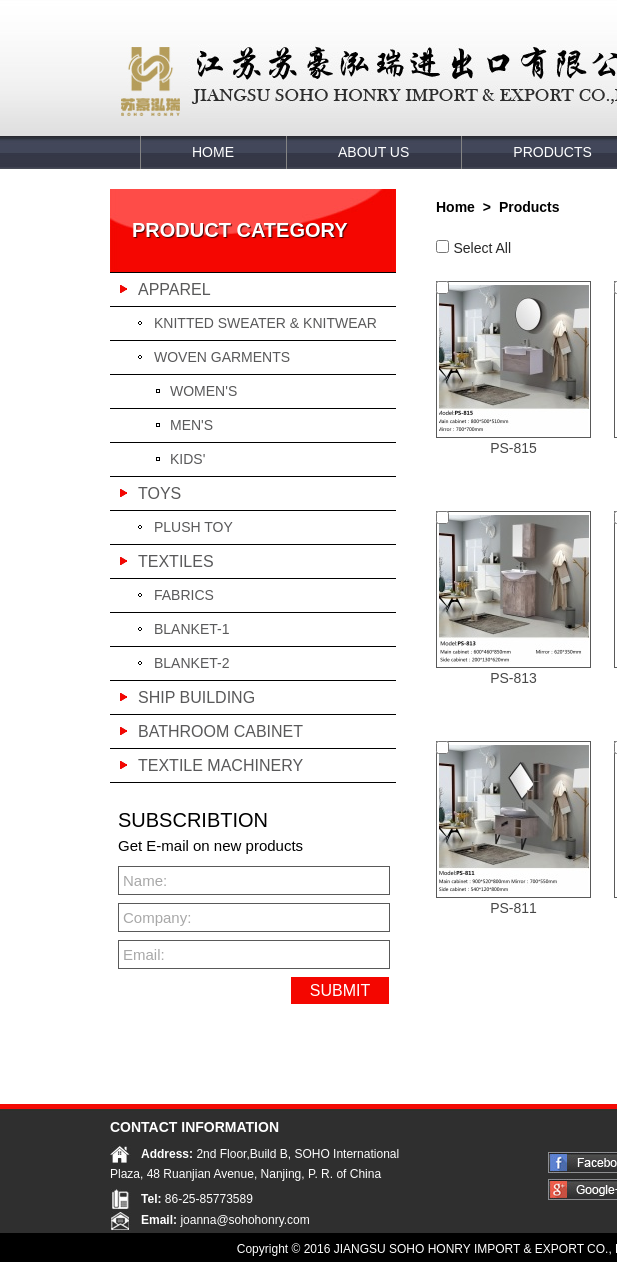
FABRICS (184, 595)
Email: (144, 954)
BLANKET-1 (191, 629)
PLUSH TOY (193, 527)
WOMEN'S (203, 391)
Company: (154, 917)
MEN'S (191, 425)
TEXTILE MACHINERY (220, 765)
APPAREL (174, 289)
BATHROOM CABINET (220, 731)
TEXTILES (176, 561)
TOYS (159, 493)
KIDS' (187, 459)
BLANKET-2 (191, 663)
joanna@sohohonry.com (244, 1219)
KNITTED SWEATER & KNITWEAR (265, 323)
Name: (145, 880)
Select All (482, 248)
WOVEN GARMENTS (222, 357)
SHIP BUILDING (196, 697)
